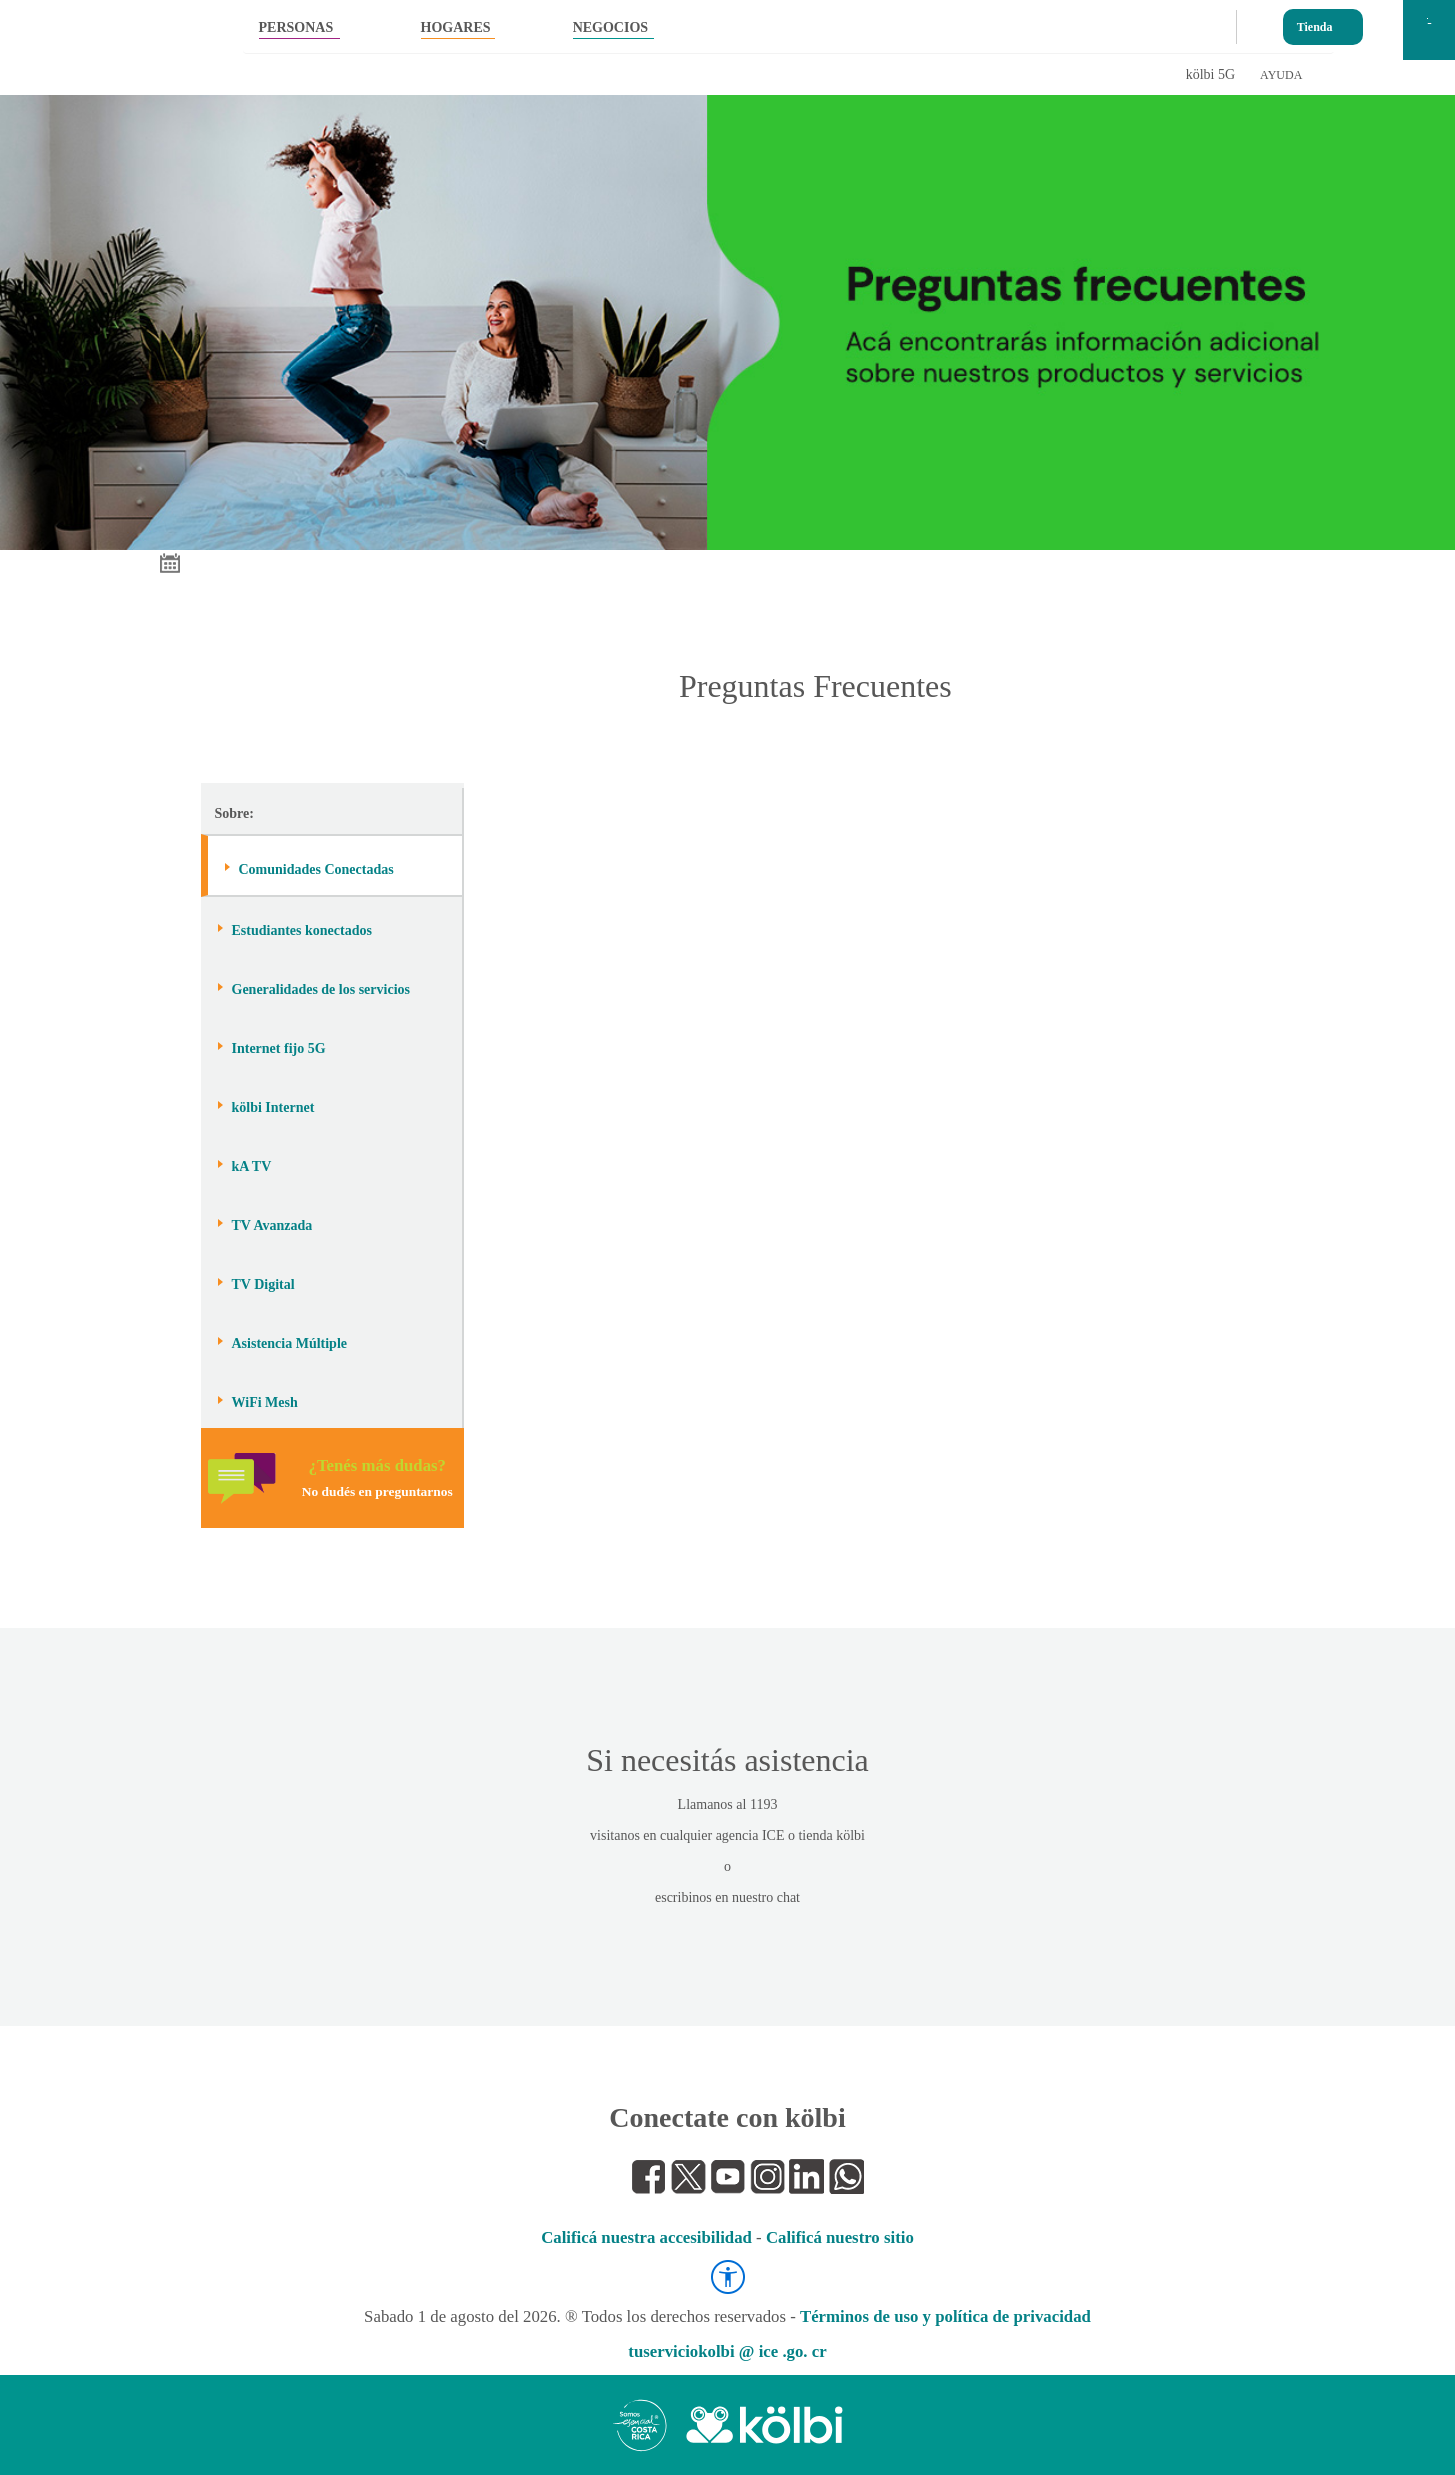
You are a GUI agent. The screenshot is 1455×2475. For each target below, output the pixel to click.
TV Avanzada (272, 1225)
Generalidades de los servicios (321, 989)
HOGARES (456, 27)
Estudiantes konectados (302, 930)
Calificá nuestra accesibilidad (646, 2237)
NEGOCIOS (610, 27)
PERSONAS (296, 27)
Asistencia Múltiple (290, 1343)
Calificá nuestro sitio (840, 2237)
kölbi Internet (273, 1107)
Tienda (1315, 22)
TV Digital (263, 1284)
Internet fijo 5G (279, 1048)
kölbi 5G (1210, 74)
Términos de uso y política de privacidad (945, 2316)
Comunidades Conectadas (316, 869)
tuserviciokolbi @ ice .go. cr (727, 2351)
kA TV (252, 1166)
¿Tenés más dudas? (377, 1477)
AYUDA (1281, 75)
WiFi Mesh (265, 1402)
